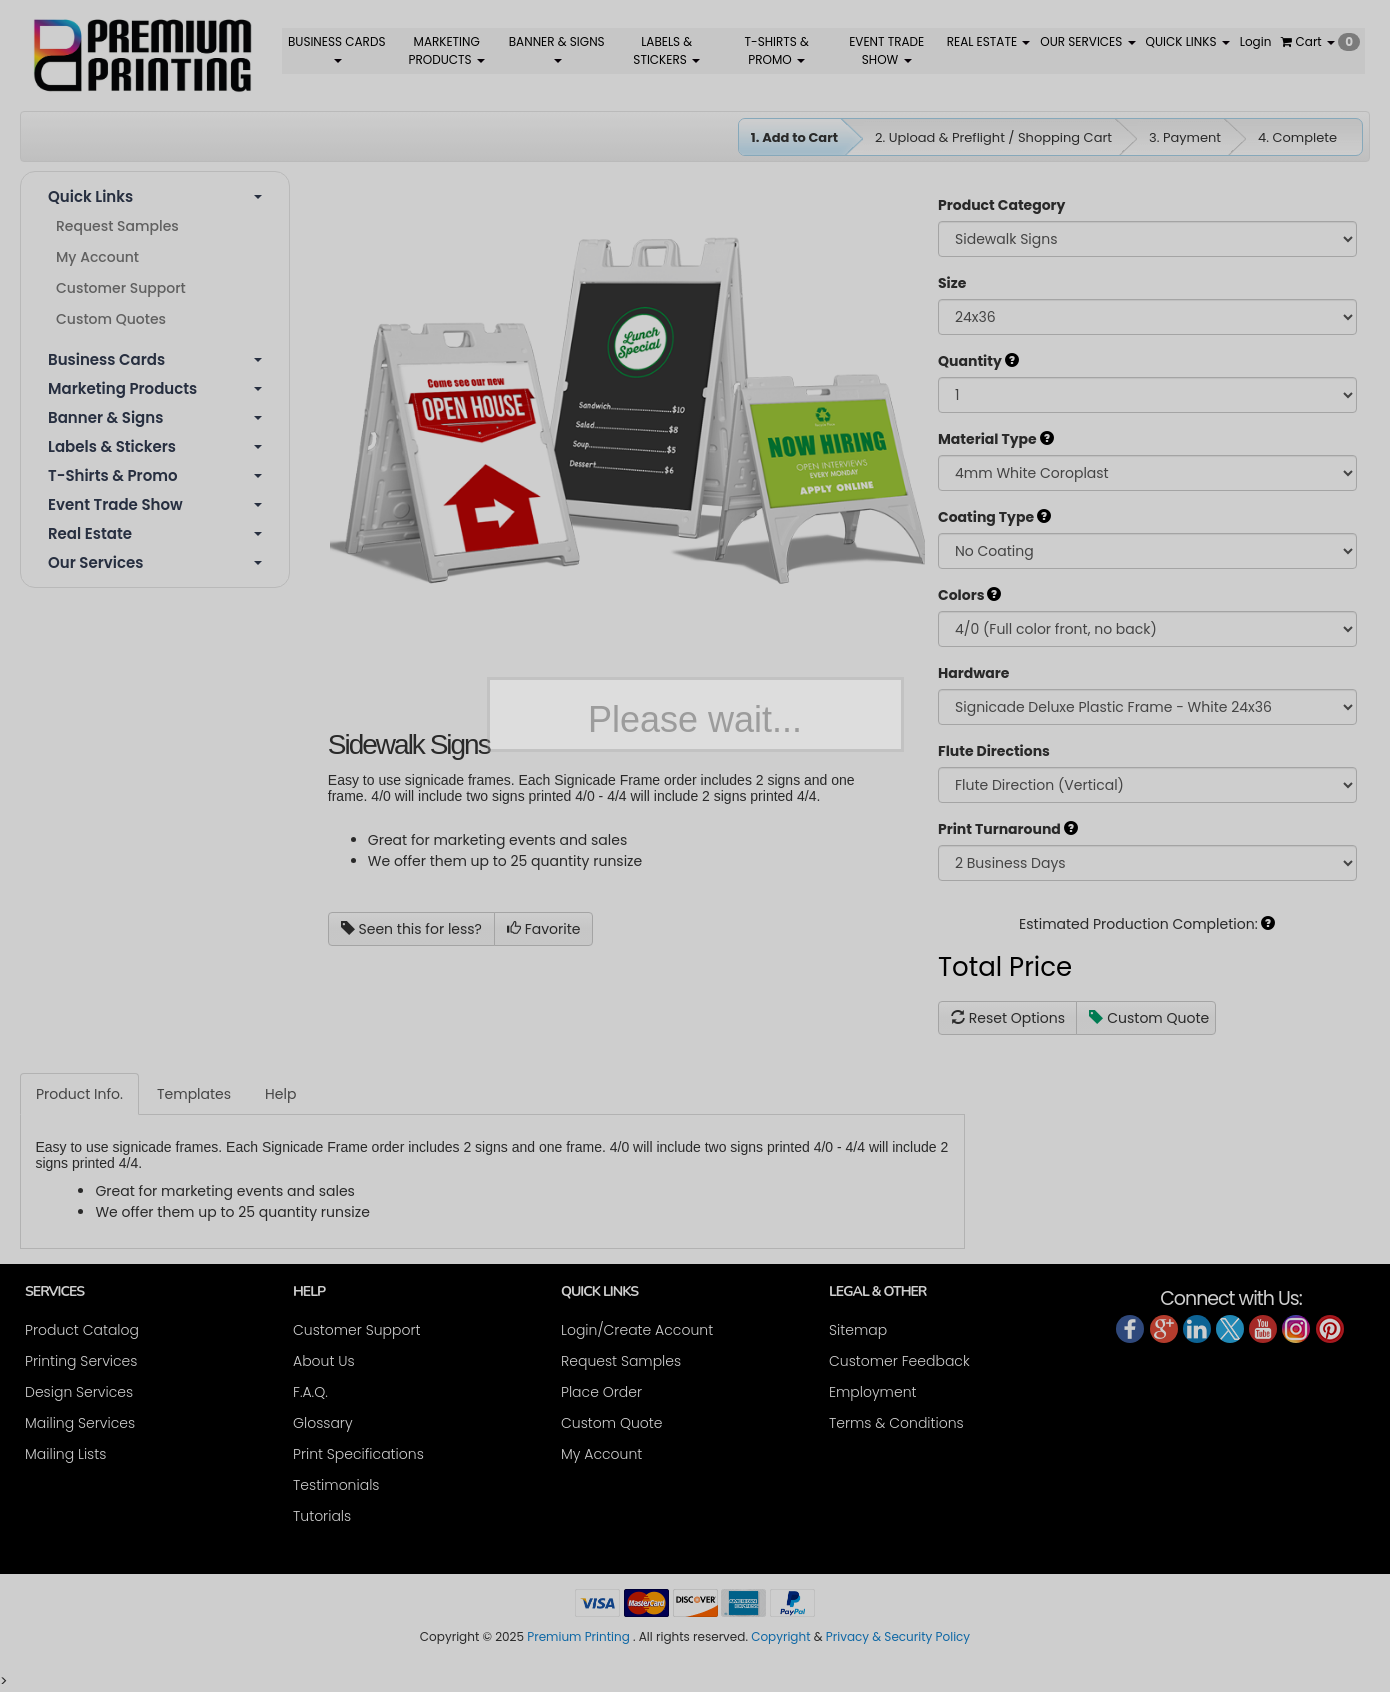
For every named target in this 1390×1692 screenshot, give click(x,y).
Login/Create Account (637, 1330)
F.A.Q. (310, 1392)
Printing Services (81, 1361)
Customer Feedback (899, 1361)
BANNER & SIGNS (557, 48)
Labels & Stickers (155, 446)
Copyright (780, 1636)
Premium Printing (578, 1636)
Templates (194, 1094)
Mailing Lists (65, 1454)
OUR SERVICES (1087, 41)
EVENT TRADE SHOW (886, 50)
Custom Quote (1149, 1018)
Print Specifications (358, 1454)
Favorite (544, 929)
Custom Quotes (111, 319)
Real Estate (155, 533)
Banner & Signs (155, 417)
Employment (873, 1392)
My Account (97, 257)
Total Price (1005, 967)
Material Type (996, 439)
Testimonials (336, 1485)
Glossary (323, 1423)
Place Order (601, 1392)
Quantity (978, 361)
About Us (324, 1361)
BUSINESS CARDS (337, 48)
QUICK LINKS (1188, 41)
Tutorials (322, 1516)
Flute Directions (994, 751)
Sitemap (858, 1330)
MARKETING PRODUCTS (447, 50)
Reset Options (1008, 1018)
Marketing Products (155, 388)
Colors (969, 595)
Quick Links (155, 196)
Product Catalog (82, 1330)
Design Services (79, 1392)
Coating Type (994, 517)
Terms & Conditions (896, 1423)
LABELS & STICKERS (666, 50)
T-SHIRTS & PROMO (777, 50)
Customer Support (121, 288)
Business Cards (155, 359)
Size (952, 283)
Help (280, 1094)
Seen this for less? (411, 929)
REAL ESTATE (989, 41)
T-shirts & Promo (155, 475)
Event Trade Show (155, 504)
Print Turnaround (1008, 829)
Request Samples (117, 226)
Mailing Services (80, 1423)
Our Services (155, 562)
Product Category (1001, 205)
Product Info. (79, 1094)
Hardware (973, 673)
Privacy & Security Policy (898, 1636)
